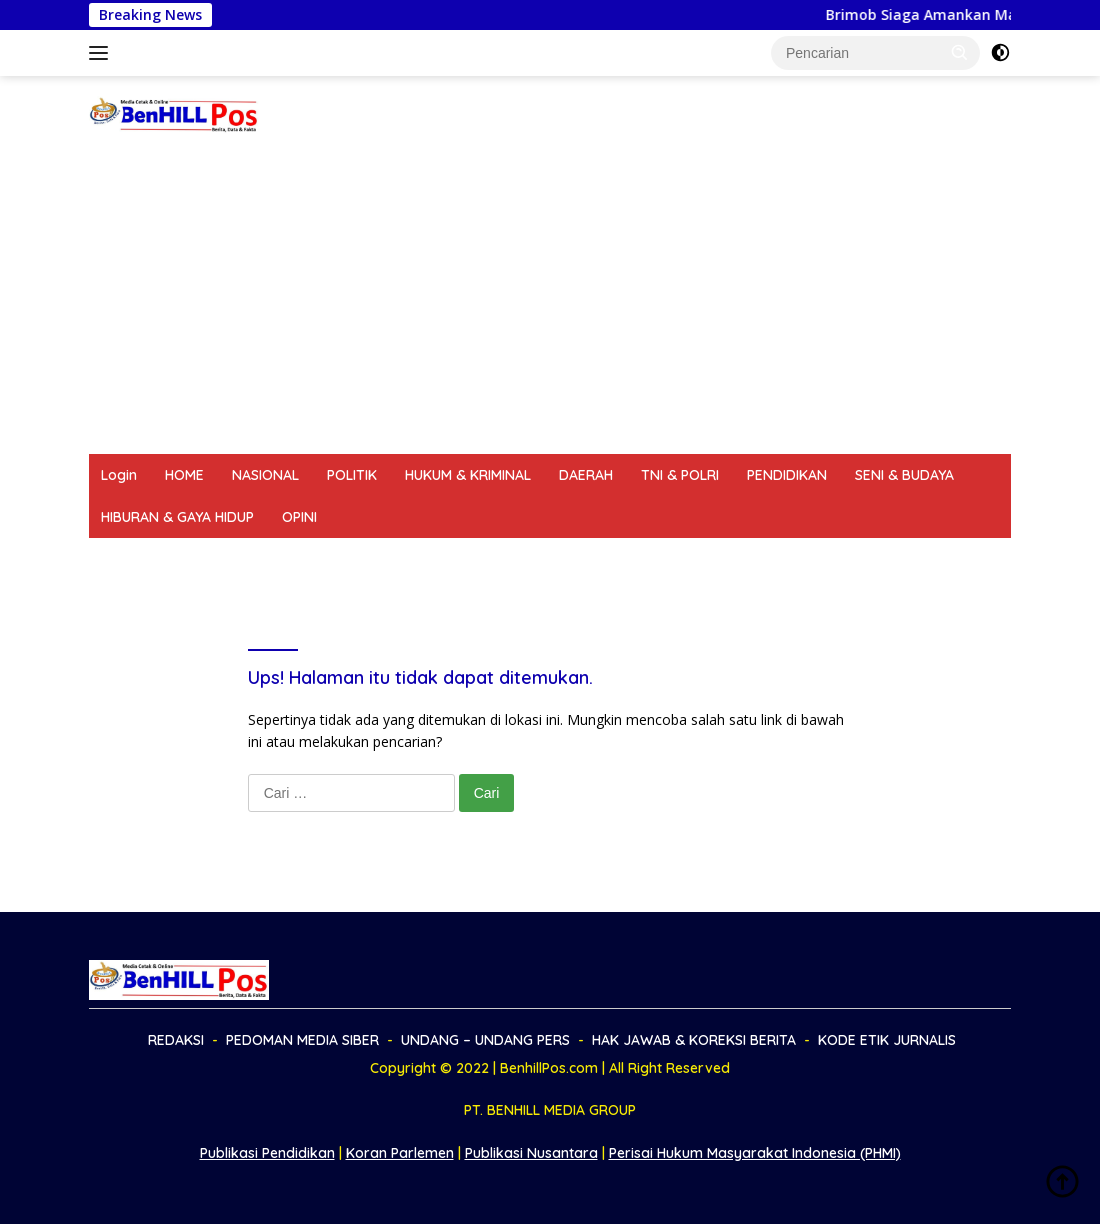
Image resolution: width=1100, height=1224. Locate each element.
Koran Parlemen (400, 1153)
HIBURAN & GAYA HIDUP (177, 517)
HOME (184, 475)
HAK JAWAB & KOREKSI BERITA (665, 559)
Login (119, 475)
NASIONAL (265, 475)
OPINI (299, 517)
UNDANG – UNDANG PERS (450, 559)
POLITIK (352, 475)
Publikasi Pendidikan (267, 1153)
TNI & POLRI (680, 475)
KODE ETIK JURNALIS (864, 559)
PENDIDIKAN (787, 475)
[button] (960, 52)
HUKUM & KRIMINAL (468, 475)
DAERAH (586, 475)
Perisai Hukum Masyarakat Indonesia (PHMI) (755, 1153)
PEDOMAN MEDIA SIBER (261, 559)
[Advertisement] (550, 304)
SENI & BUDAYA (904, 475)
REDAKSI (129, 559)
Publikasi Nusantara (531, 1153)
